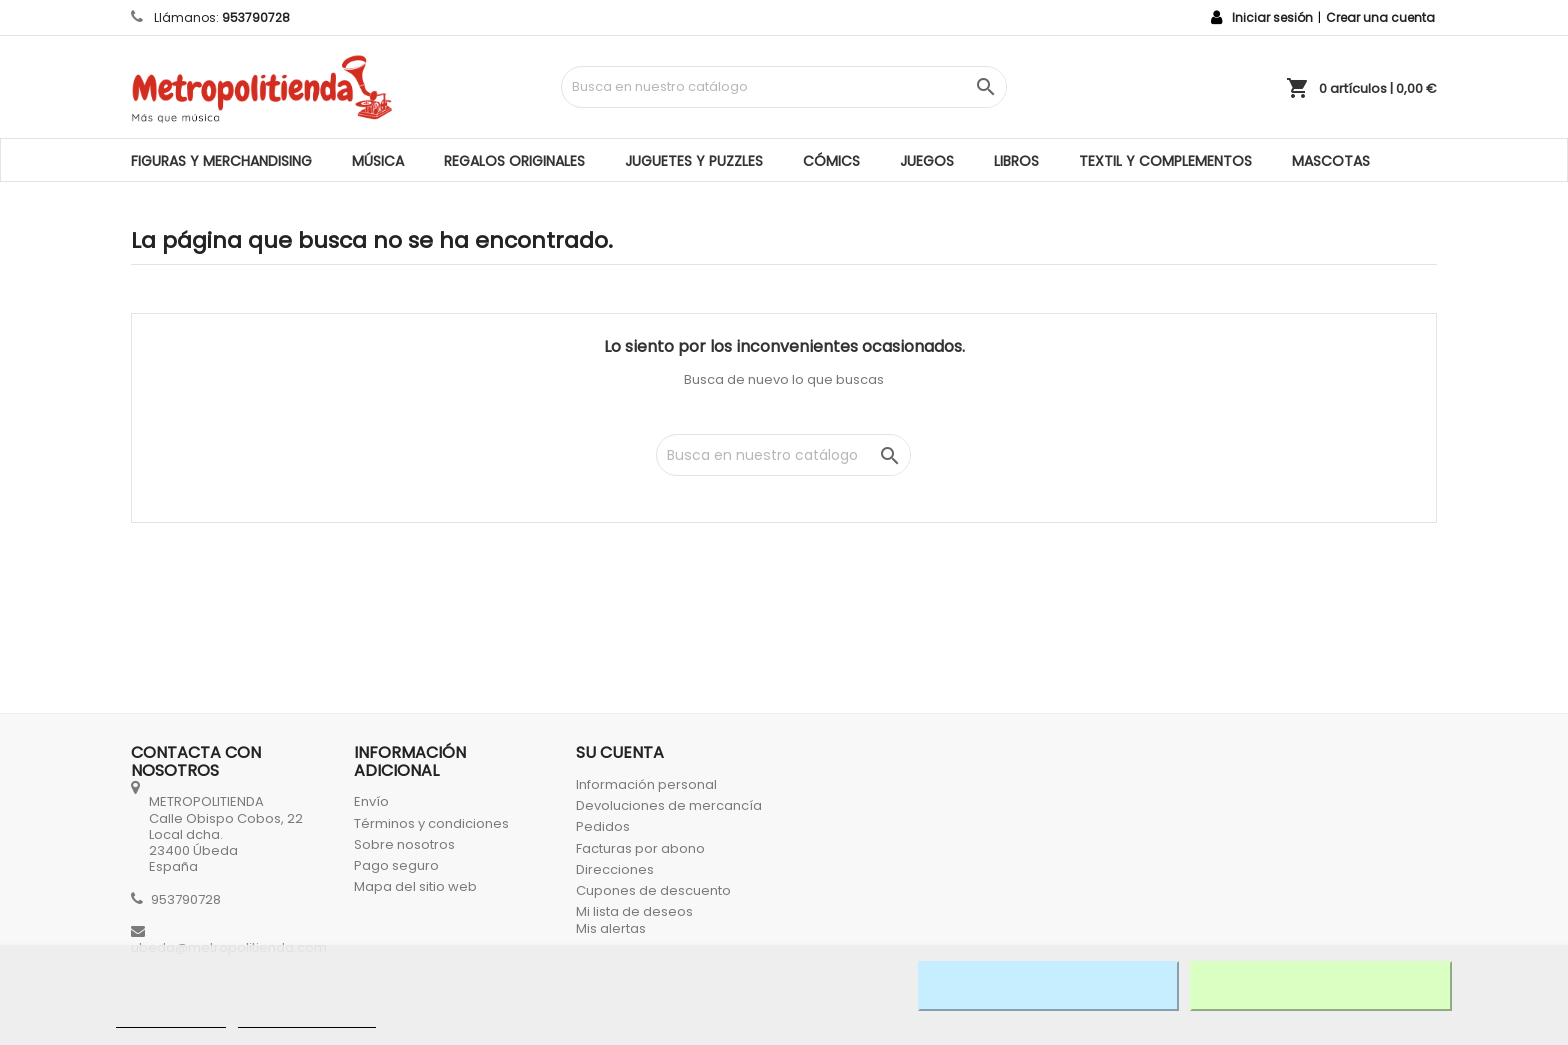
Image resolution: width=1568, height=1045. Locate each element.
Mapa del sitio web (415, 886)
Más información (171, 1018)
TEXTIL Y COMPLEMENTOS (1165, 161)
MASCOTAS (1331, 161)
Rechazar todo (1048, 986)
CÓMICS (831, 161)
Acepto (1321, 986)
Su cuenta (620, 752)
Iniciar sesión (1272, 17)
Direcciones (615, 869)
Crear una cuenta (1380, 17)
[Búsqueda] (783, 87)
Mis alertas (611, 928)
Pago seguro (396, 865)
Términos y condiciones (431, 823)
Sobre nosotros (404, 844)
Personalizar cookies (307, 1018)
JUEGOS (927, 161)
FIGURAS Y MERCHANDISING (221, 161)
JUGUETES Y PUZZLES (694, 161)
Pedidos (603, 826)
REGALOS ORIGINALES (514, 161)
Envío (371, 801)
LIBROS (1016, 161)
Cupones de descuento (653, 890)
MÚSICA (378, 161)
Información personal (646, 784)
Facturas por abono (640, 848)
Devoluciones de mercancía (669, 805)
